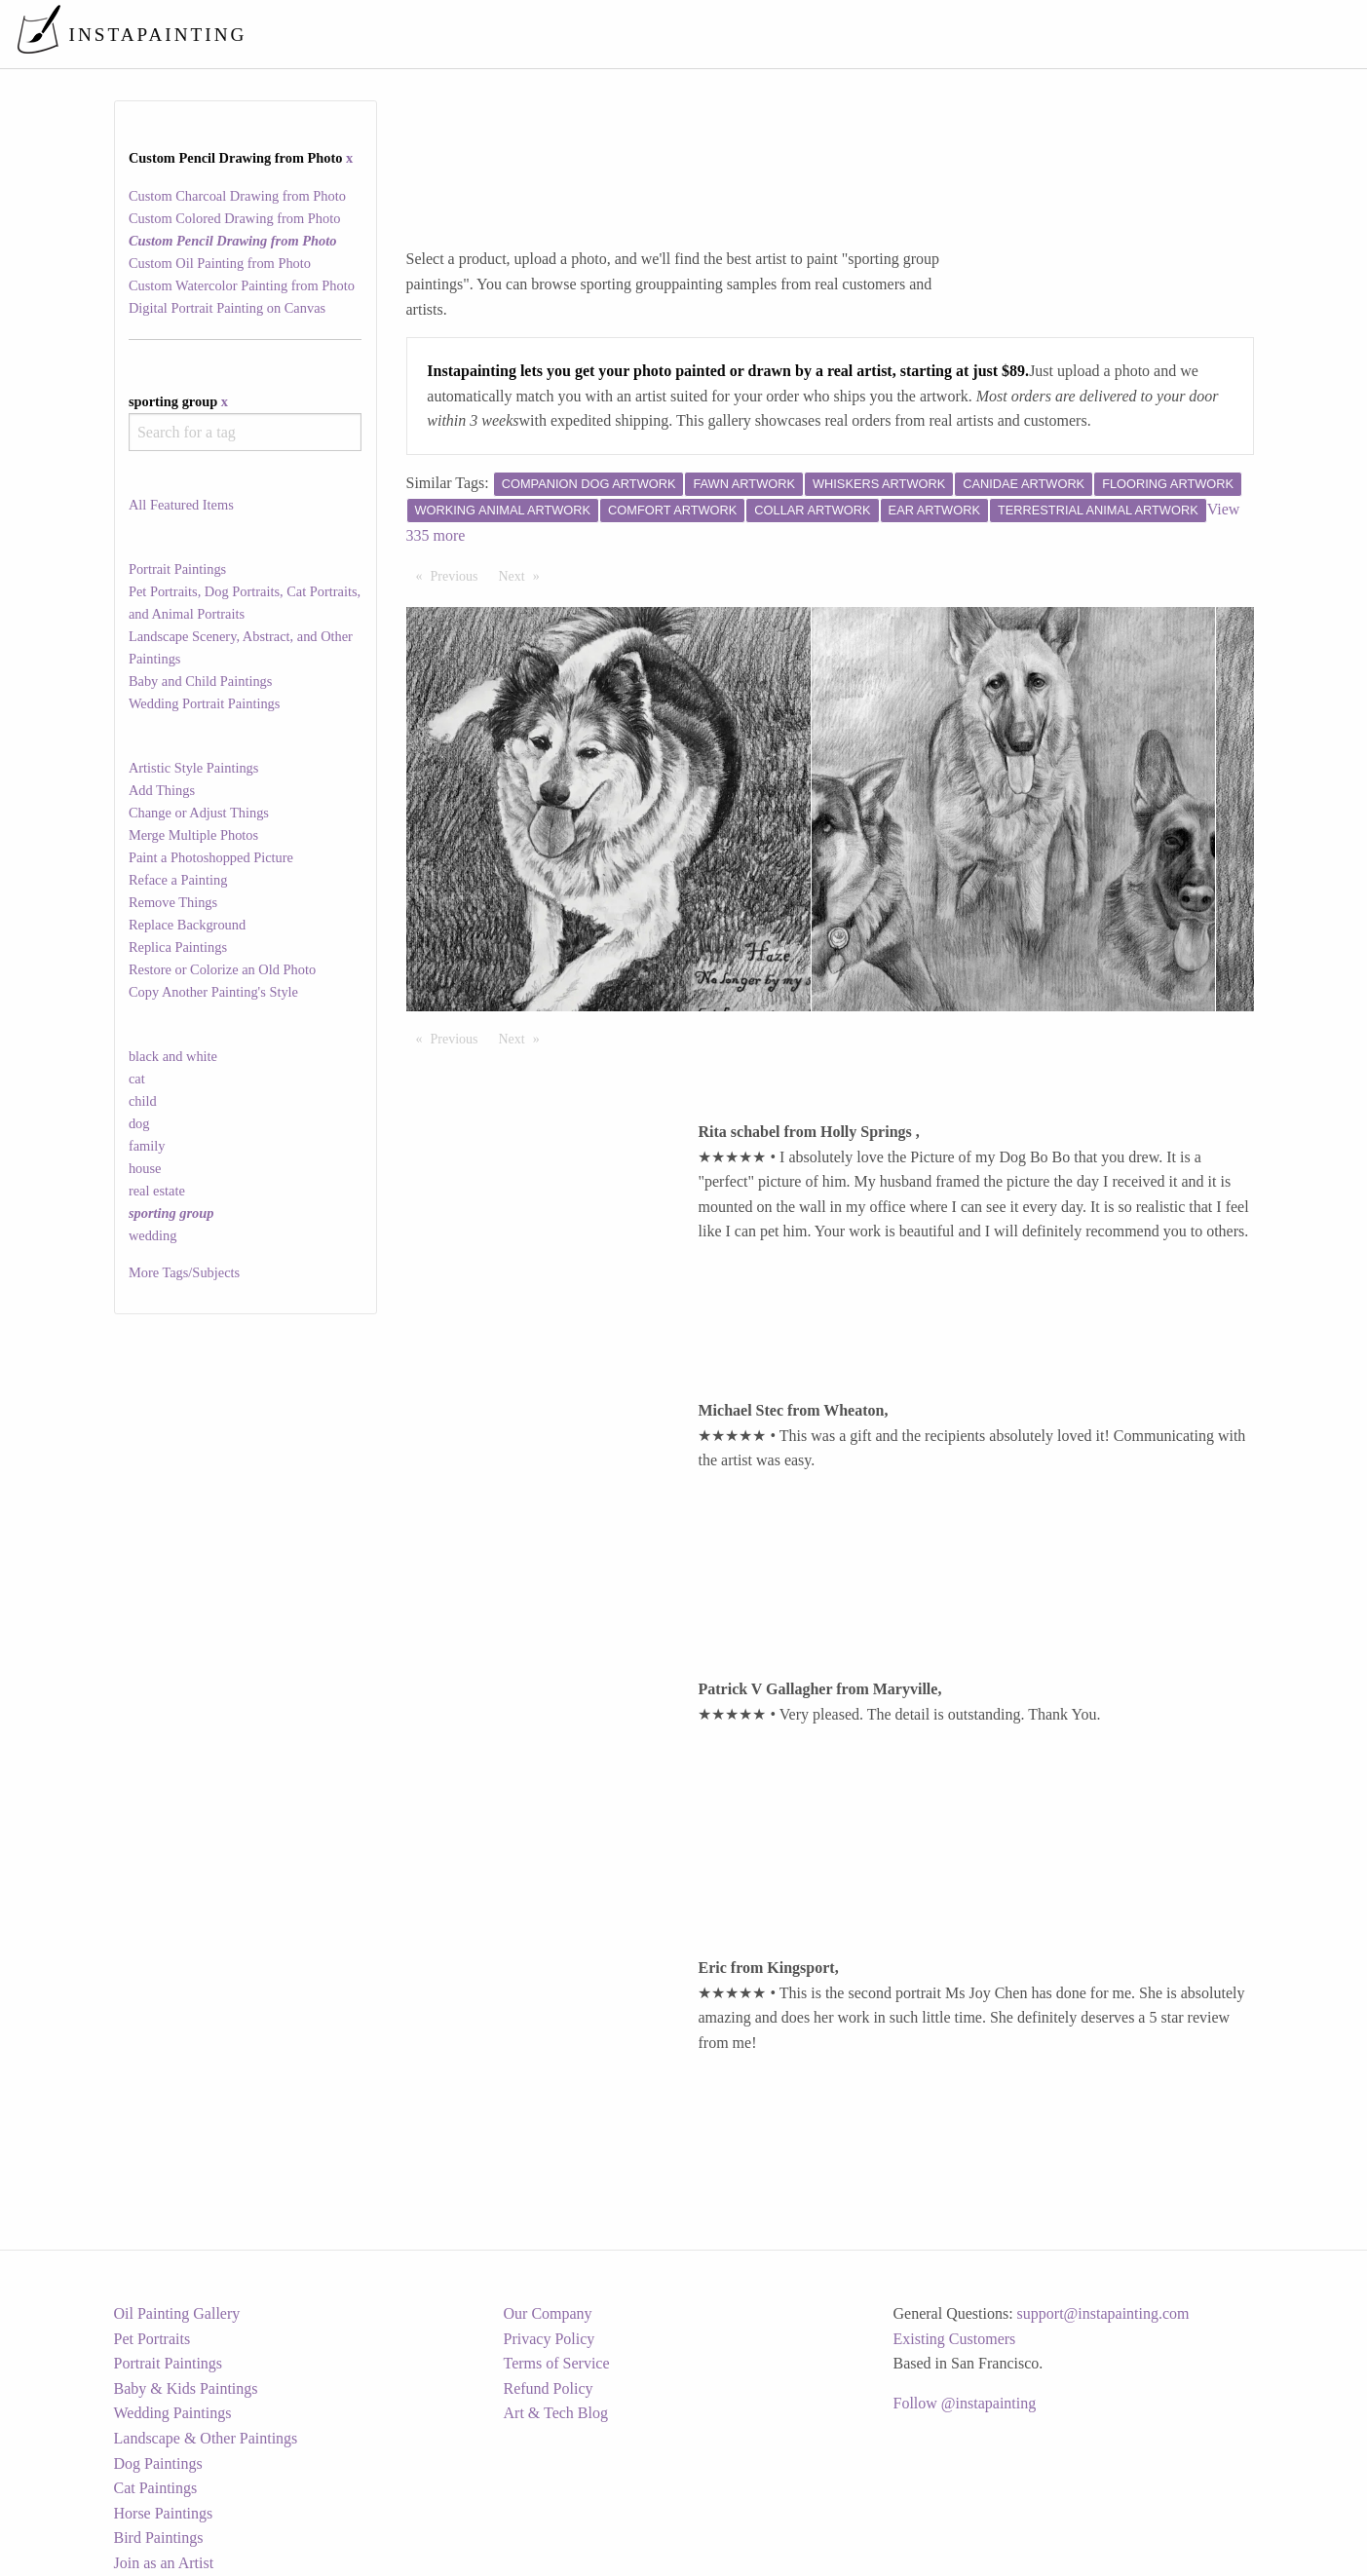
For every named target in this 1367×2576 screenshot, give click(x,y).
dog (139, 1123)
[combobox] (245, 432)
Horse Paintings (163, 2513)
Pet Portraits (152, 2338)
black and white (173, 1056)
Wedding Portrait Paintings (205, 703)
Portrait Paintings (177, 569)
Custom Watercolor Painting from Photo (242, 285)
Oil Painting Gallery (177, 2313)
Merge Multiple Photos (193, 835)
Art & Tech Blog (556, 2413)
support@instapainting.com (1103, 2313)
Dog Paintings (158, 2463)
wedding (153, 1235)
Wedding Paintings (173, 2413)
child (143, 1101)
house (145, 1168)
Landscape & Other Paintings (206, 2438)
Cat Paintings (156, 2488)
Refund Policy (548, 2388)
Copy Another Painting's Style (213, 992)
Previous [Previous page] (459, 575)
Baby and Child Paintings (201, 681)
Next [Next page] (524, 575)
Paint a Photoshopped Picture (211, 857)
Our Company (548, 2313)
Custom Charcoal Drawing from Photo (237, 196)
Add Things (162, 790)
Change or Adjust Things (199, 812)
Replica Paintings (178, 947)
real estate (157, 1190)
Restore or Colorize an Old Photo (222, 969)
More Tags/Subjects (184, 1272)
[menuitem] (942, 34)
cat (137, 1078)
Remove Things (173, 902)
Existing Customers (954, 2338)
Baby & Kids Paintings (186, 2388)
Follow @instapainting (965, 2403)
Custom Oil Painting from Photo (220, 263)
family (147, 1146)
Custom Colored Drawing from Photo (234, 218)
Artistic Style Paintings (194, 768)
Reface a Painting (178, 880)
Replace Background (187, 924)
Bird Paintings (159, 2537)
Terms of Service (557, 2363)
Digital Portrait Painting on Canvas (227, 308)
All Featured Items (181, 504)
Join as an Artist (164, 2563)
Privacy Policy (549, 2338)
